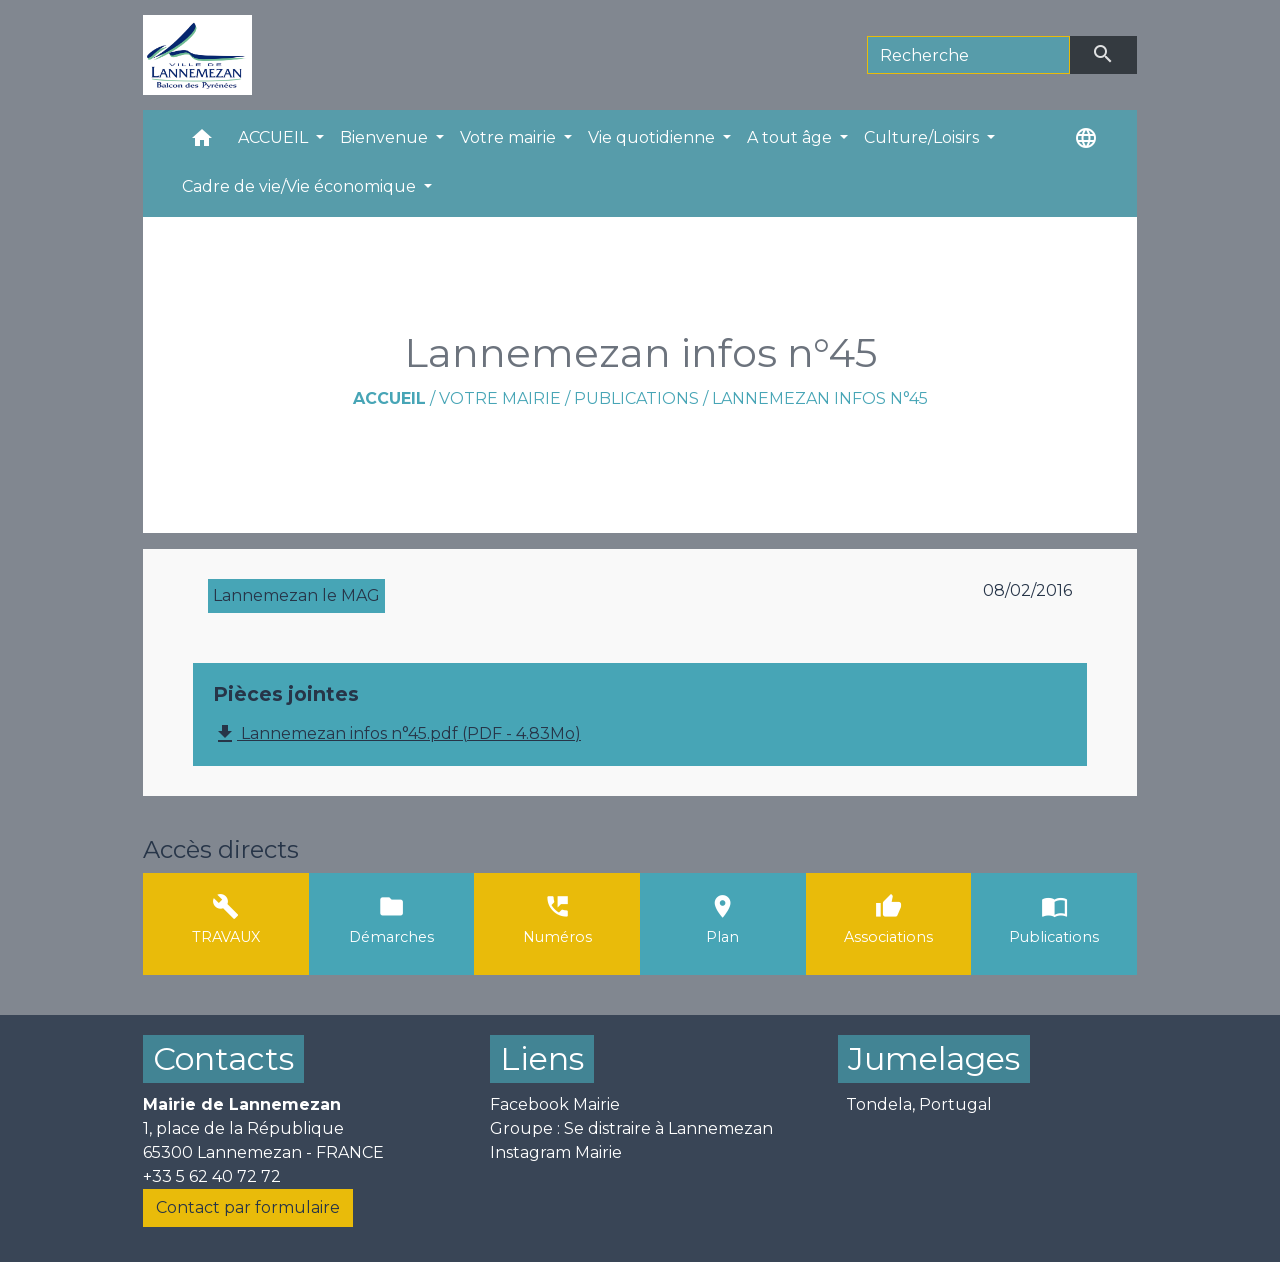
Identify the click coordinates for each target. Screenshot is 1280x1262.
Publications (636, 398)
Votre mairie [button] (510, 137)
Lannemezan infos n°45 (820, 398)
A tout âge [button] (791, 137)
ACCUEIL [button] (275, 137)
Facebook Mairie (555, 1104)
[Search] (968, 55)
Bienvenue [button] (386, 137)
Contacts (223, 1058)
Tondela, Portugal (919, 1104)
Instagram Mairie (556, 1152)
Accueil (389, 398)
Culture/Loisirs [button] (923, 137)
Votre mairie (500, 398)
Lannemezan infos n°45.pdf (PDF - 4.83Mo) (397, 734)
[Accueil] (197, 55)
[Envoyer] (1104, 55)
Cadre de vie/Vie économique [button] (301, 186)
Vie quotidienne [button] (653, 137)
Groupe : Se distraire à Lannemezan (631, 1128)
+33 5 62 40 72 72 (212, 1176)
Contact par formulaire (248, 1207)
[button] (202, 142)
